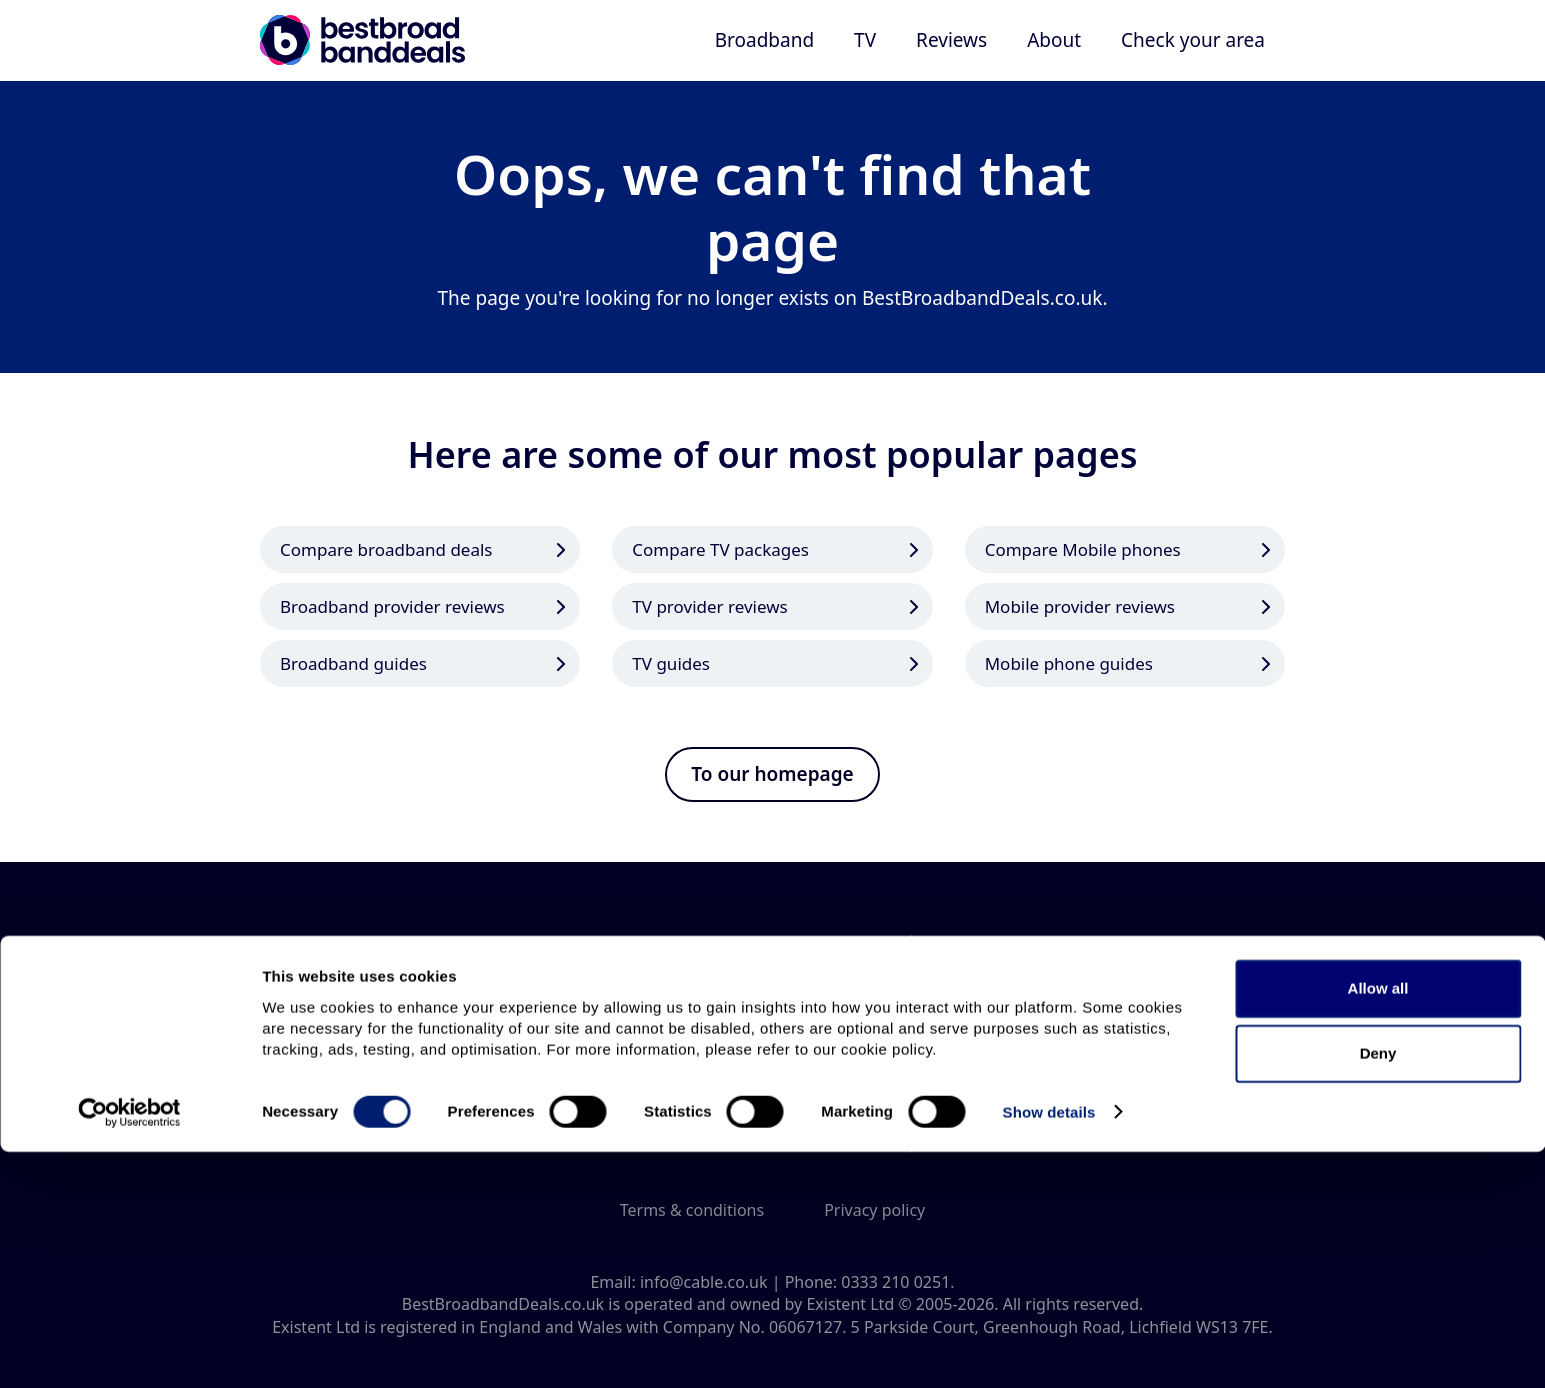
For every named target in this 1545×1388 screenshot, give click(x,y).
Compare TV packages (720, 549)
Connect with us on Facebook (807, 1126)
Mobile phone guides (1069, 663)
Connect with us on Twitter (738, 1126)
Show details (1049, 1348)
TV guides (671, 663)
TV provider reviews (709, 606)
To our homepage (772, 774)
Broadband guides (353, 663)
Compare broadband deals (386, 549)
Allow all (1378, 1224)
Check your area (1193, 40)
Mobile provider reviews (1080, 606)
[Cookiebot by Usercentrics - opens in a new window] (129, 1349)
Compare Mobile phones (1083, 549)
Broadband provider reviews (392, 606)
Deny (1378, 1290)
